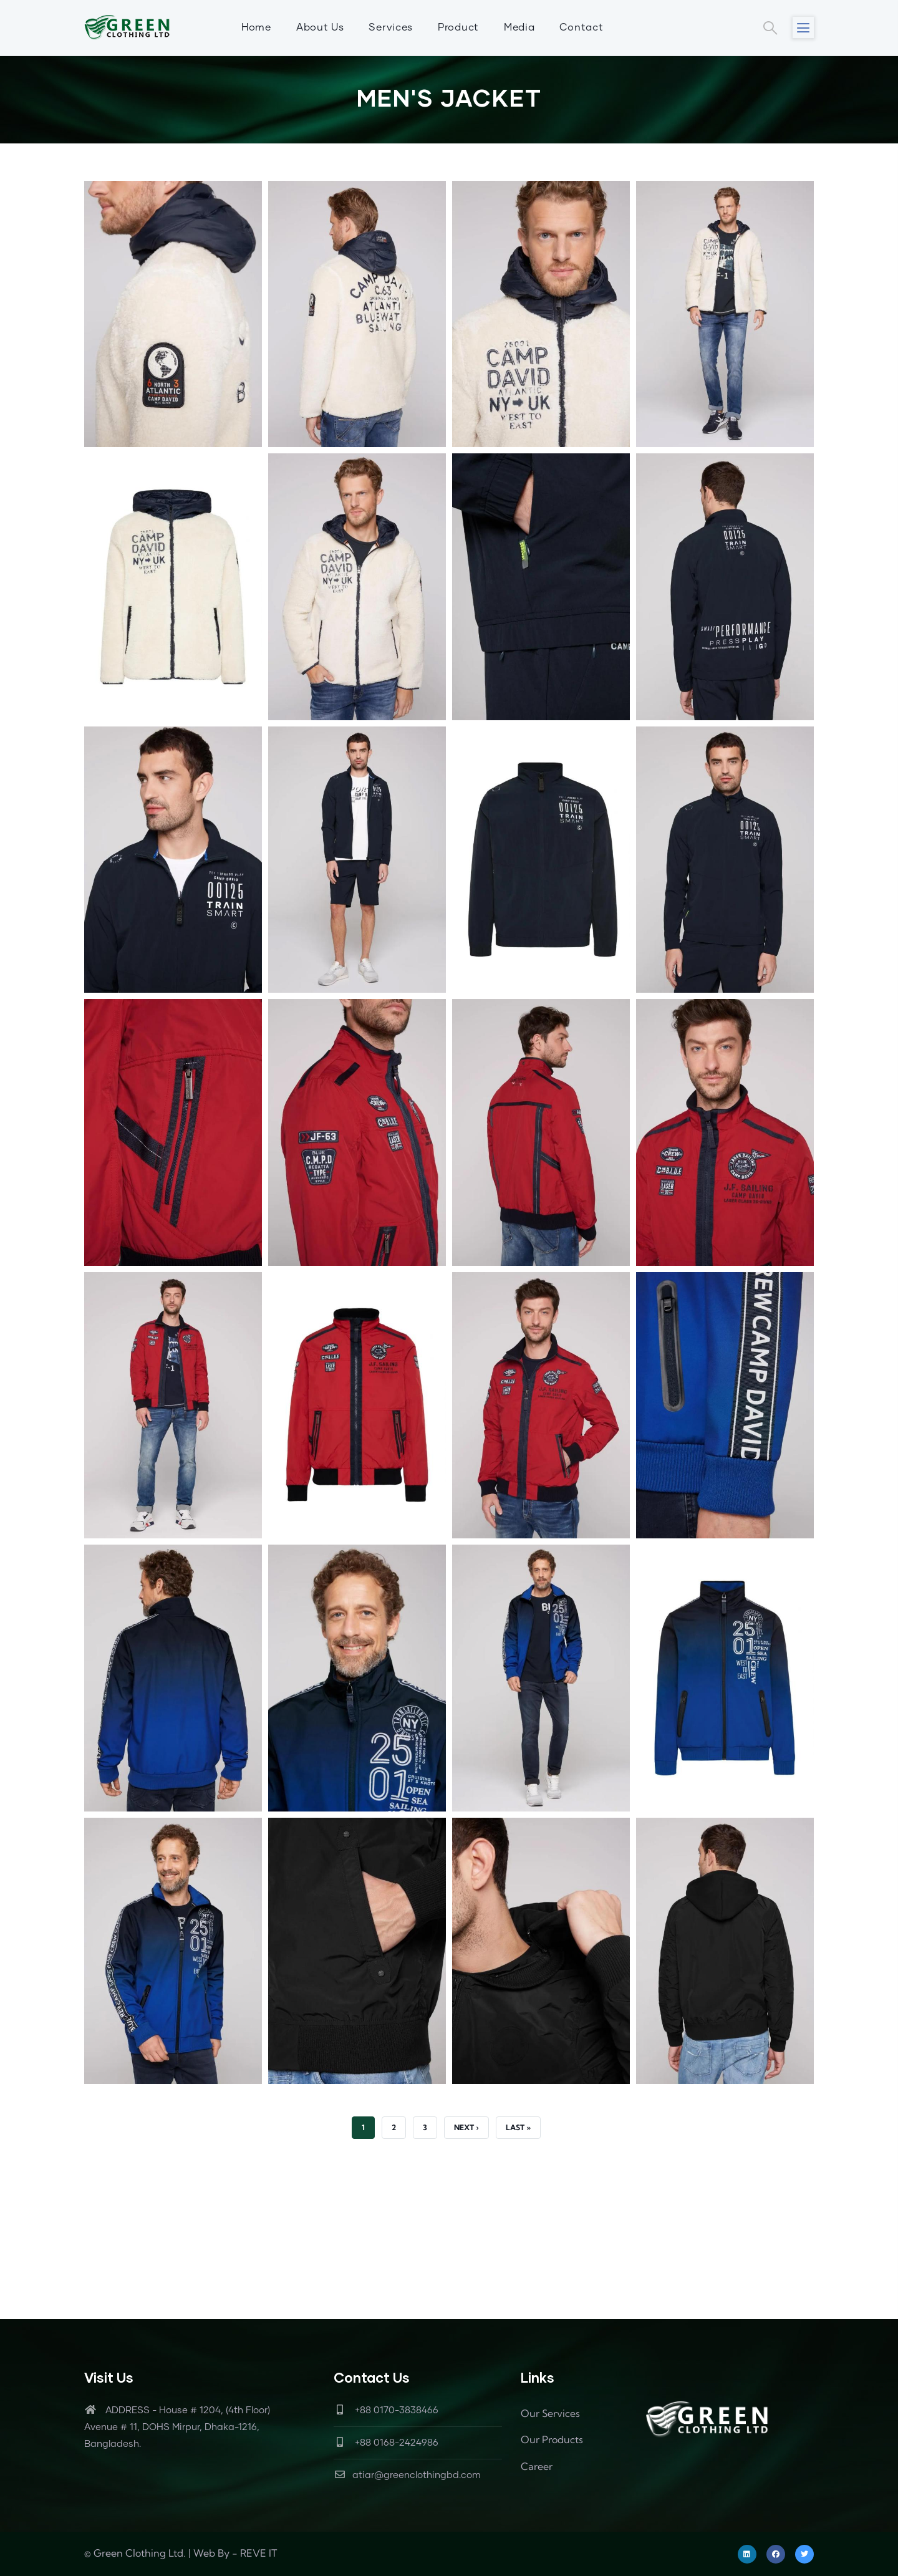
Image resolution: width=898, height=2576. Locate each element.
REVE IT (258, 2553)
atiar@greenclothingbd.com (407, 2475)
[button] (173, 189)
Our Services (550, 2413)
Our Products (552, 2439)
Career (537, 2466)
